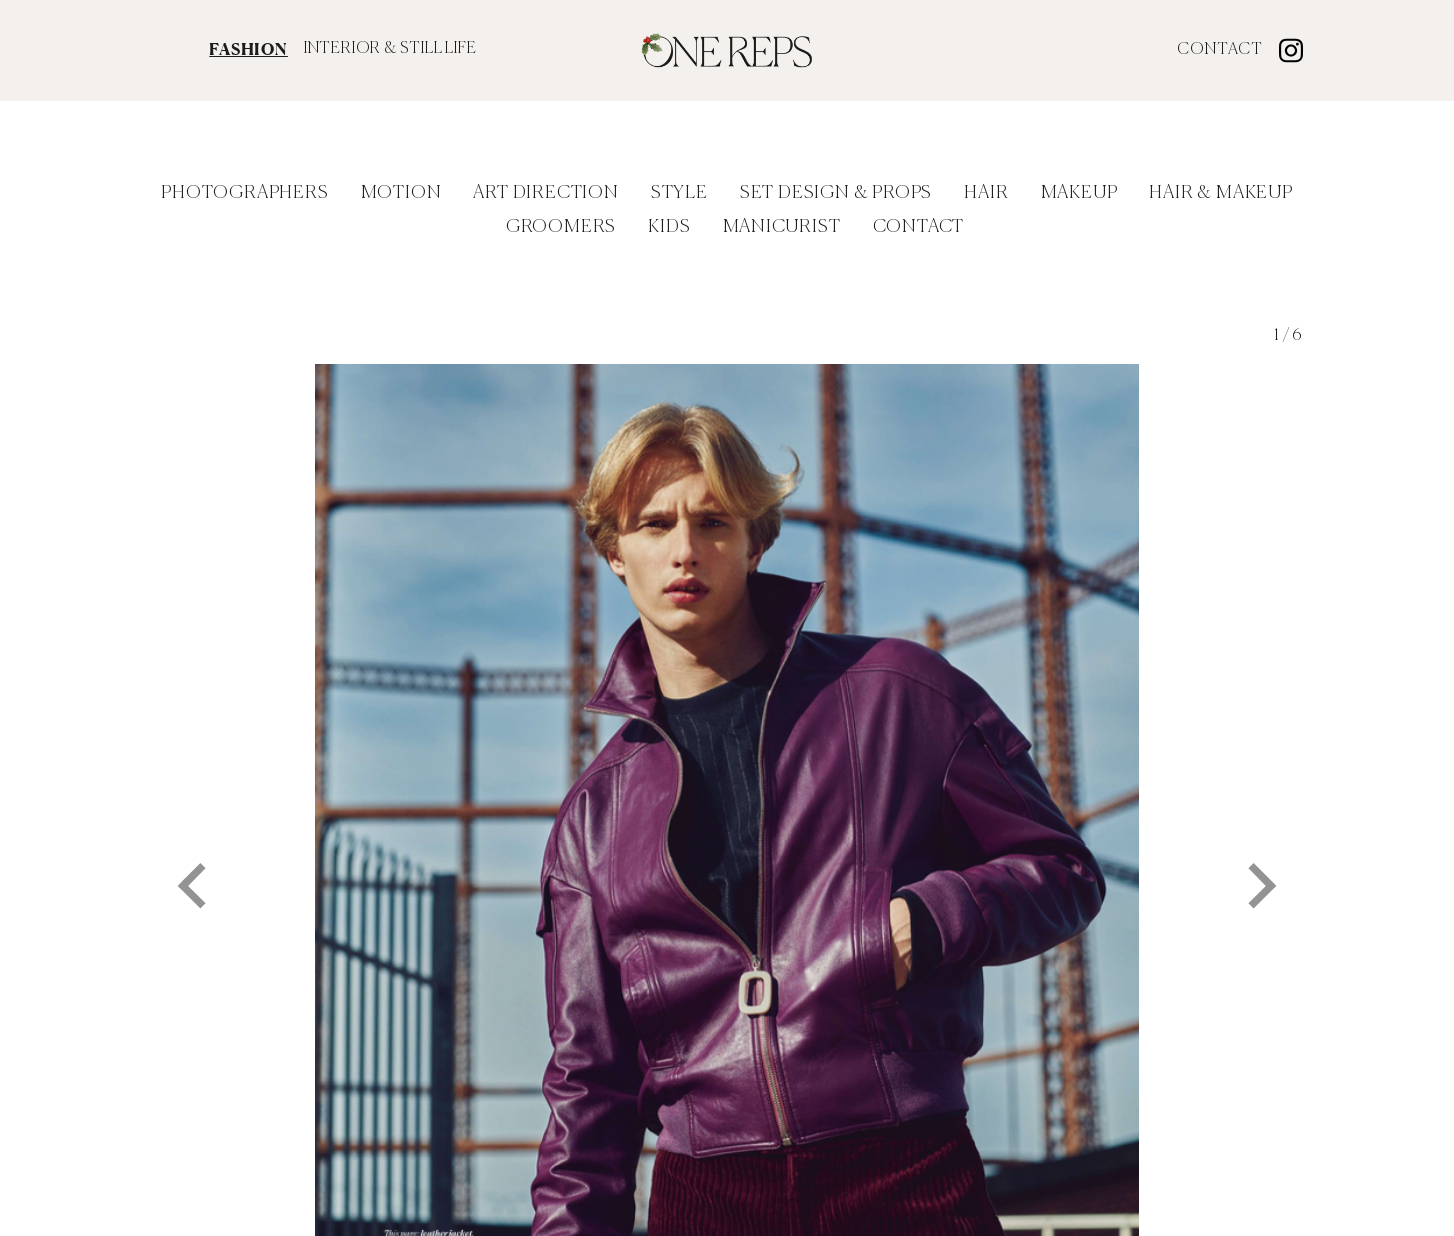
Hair (986, 193)
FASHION (248, 49)
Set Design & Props (836, 193)
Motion (401, 193)
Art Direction (545, 193)
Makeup (1079, 193)
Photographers (244, 193)
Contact (1220, 50)
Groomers (561, 227)
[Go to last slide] (195, 866)
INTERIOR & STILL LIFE (390, 49)
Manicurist (782, 227)
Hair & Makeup (1220, 193)
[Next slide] (1259, 866)
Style (679, 193)
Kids (669, 227)
